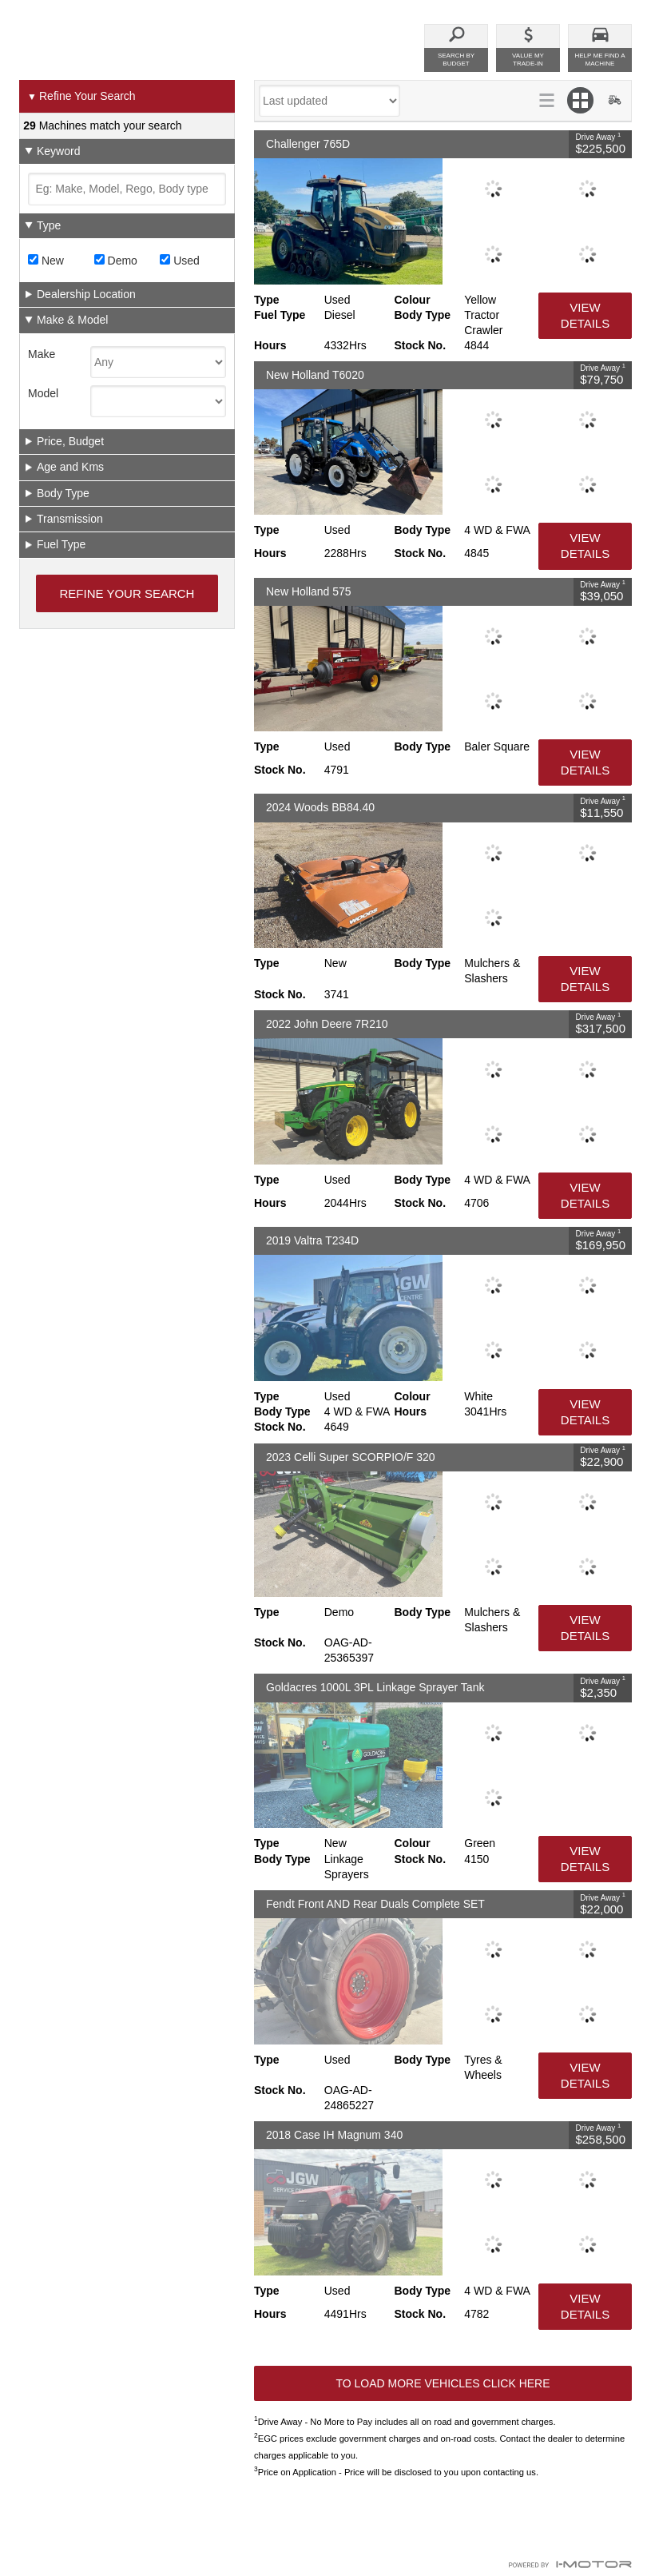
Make (41, 354)
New (46, 260)
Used (180, 260)
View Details (585, 315)
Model (43, 393)
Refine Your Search (81, 97)
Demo (115, 260)
